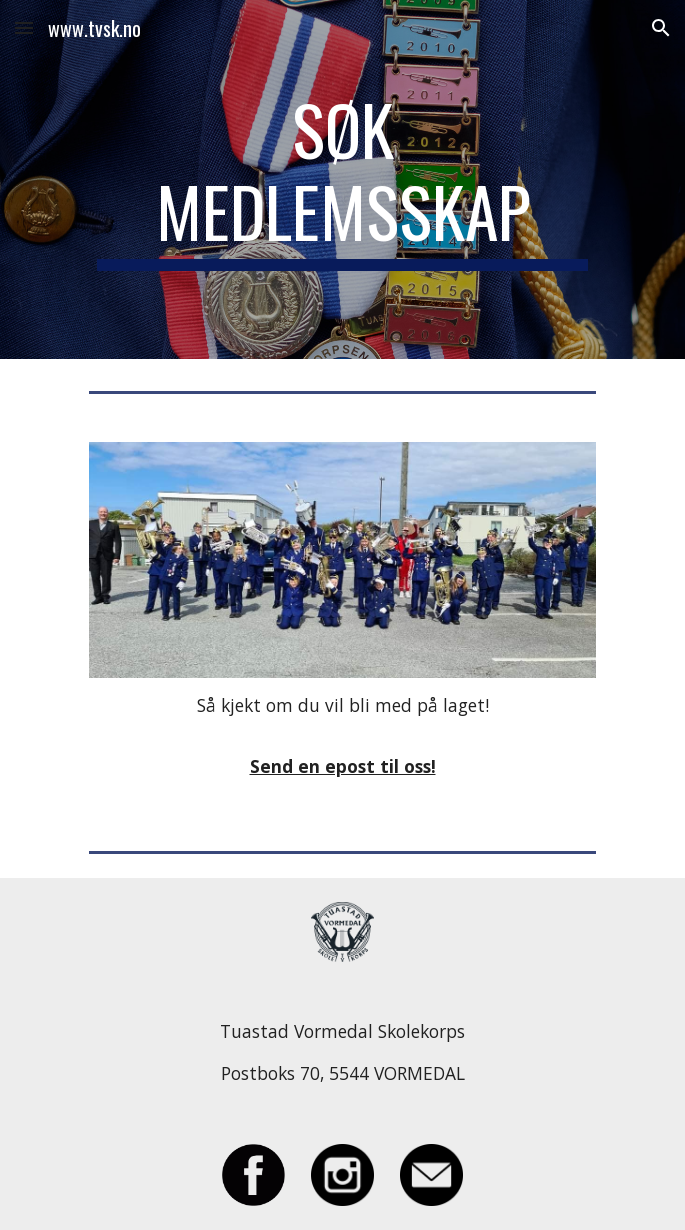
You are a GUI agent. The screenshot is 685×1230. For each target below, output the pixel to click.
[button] (24, 27)
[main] (342, 179)
